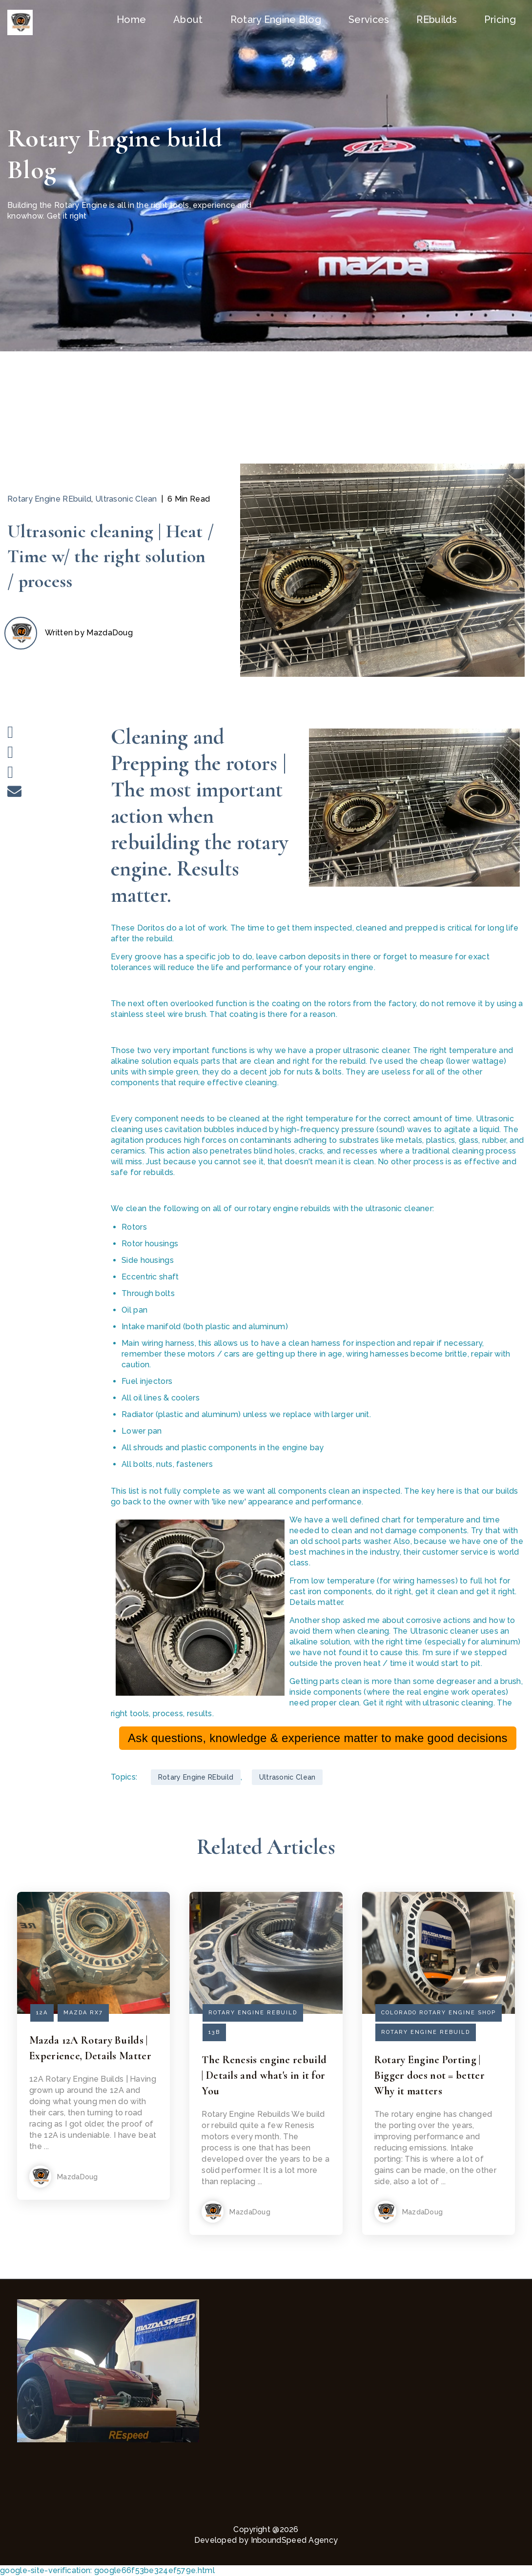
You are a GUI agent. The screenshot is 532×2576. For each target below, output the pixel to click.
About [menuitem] (188, 19)
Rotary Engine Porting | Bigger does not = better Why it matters (429, 2075)
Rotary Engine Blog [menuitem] (275, 19)
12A (42, 2012)
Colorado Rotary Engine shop (438, 2012)
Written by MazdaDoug (89, 632)
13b (214, 2032)
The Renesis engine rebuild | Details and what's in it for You (264, 2075)
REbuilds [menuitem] (436, 19)
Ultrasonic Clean (126, 499)
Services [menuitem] (368, 19)
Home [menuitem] (131, 19)
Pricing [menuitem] (500, 19)
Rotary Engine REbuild (49, 499)
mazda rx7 (83, 2012)
